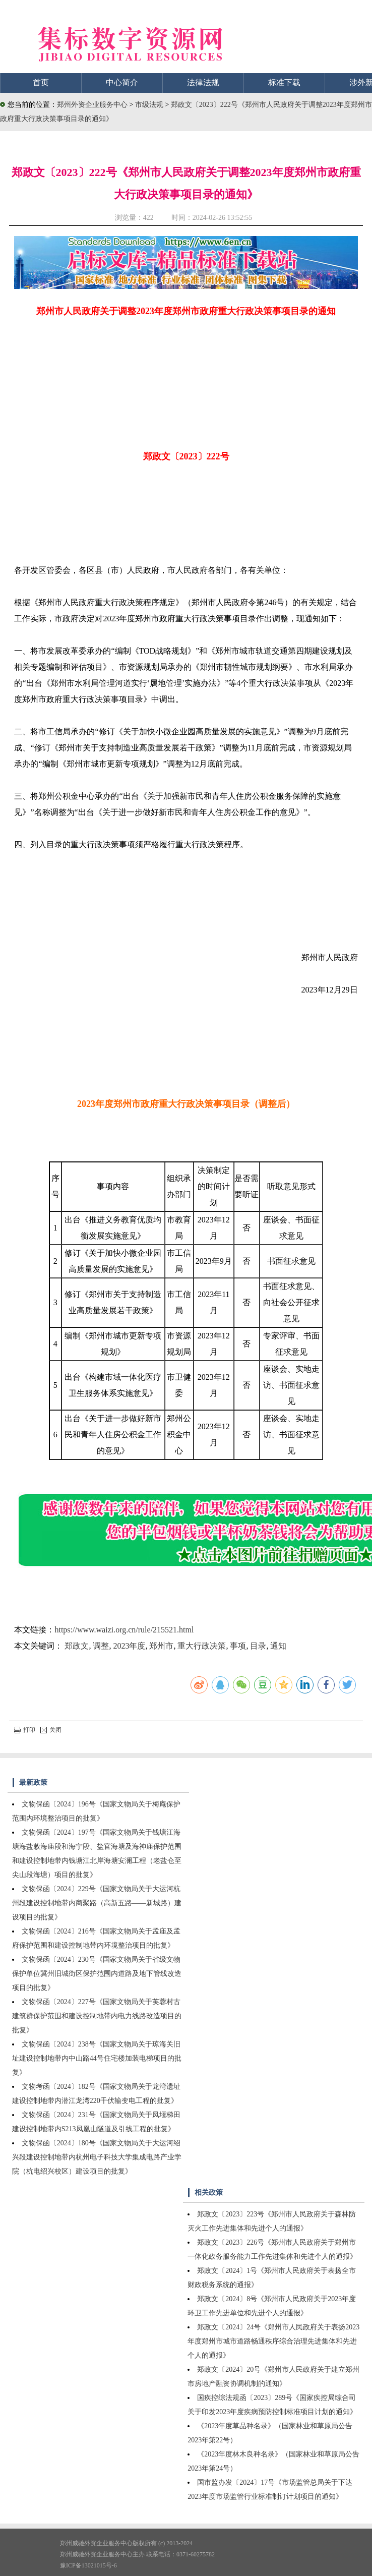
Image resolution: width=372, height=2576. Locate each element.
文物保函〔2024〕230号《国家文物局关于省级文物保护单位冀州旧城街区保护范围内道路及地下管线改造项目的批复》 (96, 1974)
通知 (278, 1646)
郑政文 (77, 1646)
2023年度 (129, 1646)
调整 (101, 1646)
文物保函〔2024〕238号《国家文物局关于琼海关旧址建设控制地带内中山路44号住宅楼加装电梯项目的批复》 (96, 2058)
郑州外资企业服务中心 (92, 104)
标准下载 (284, 82)
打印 (24, 1729)
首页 (41, 82)
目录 (258, 1646)
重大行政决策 (201, 1646)
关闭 (50, 1729)
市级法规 (150, 104)
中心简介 (122, 82)
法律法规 (203, 82)
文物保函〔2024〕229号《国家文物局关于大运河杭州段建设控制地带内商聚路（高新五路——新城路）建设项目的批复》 (96, 1903)
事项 (238, 1646)
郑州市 (161, 1646)
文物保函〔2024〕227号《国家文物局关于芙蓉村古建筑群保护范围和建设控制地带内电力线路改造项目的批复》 (96, 2016)
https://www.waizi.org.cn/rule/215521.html (124, 1629)
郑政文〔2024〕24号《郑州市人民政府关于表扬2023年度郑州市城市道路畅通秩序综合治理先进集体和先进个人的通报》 (273, 2341)
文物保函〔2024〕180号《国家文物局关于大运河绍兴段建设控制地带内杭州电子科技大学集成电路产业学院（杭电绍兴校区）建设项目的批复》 (96, 2157)
